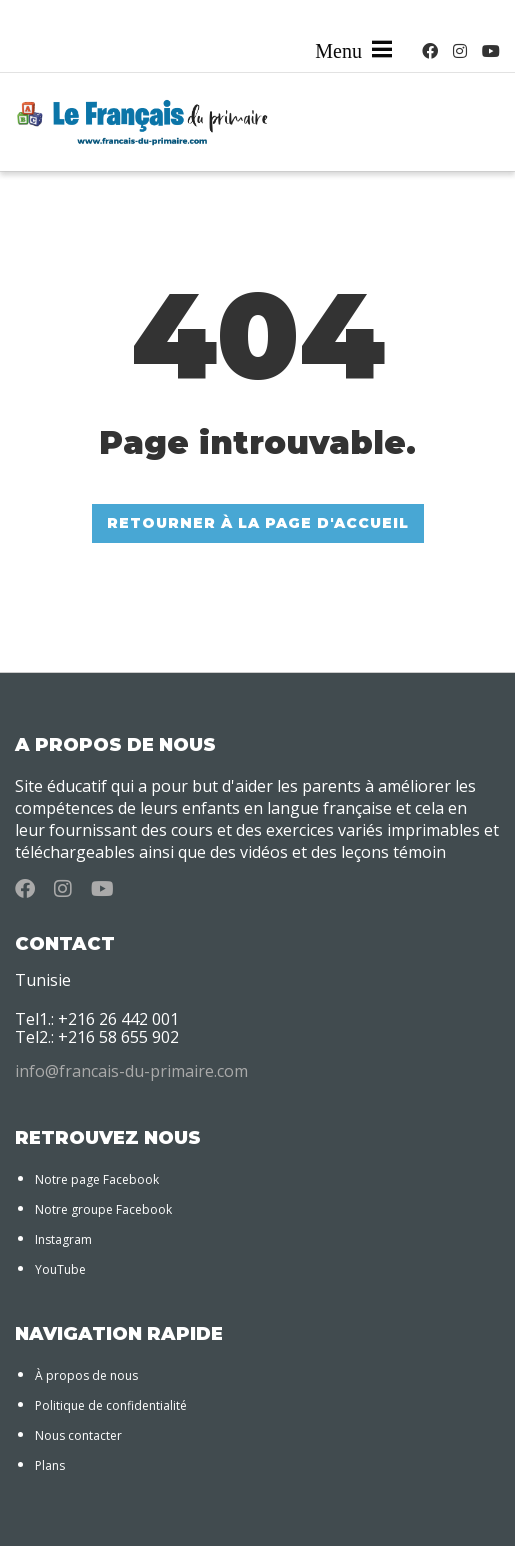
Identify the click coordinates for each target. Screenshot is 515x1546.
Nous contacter (78, 1435)
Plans (50, 1465)
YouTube (60, 1269)
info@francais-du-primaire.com (131, 1071)
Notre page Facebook (97, 1179)
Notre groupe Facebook (103, 1209)
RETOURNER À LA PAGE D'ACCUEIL (258, 523)
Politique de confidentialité (111, 1405)
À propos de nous (86, 1375)
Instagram (63, 1239)
